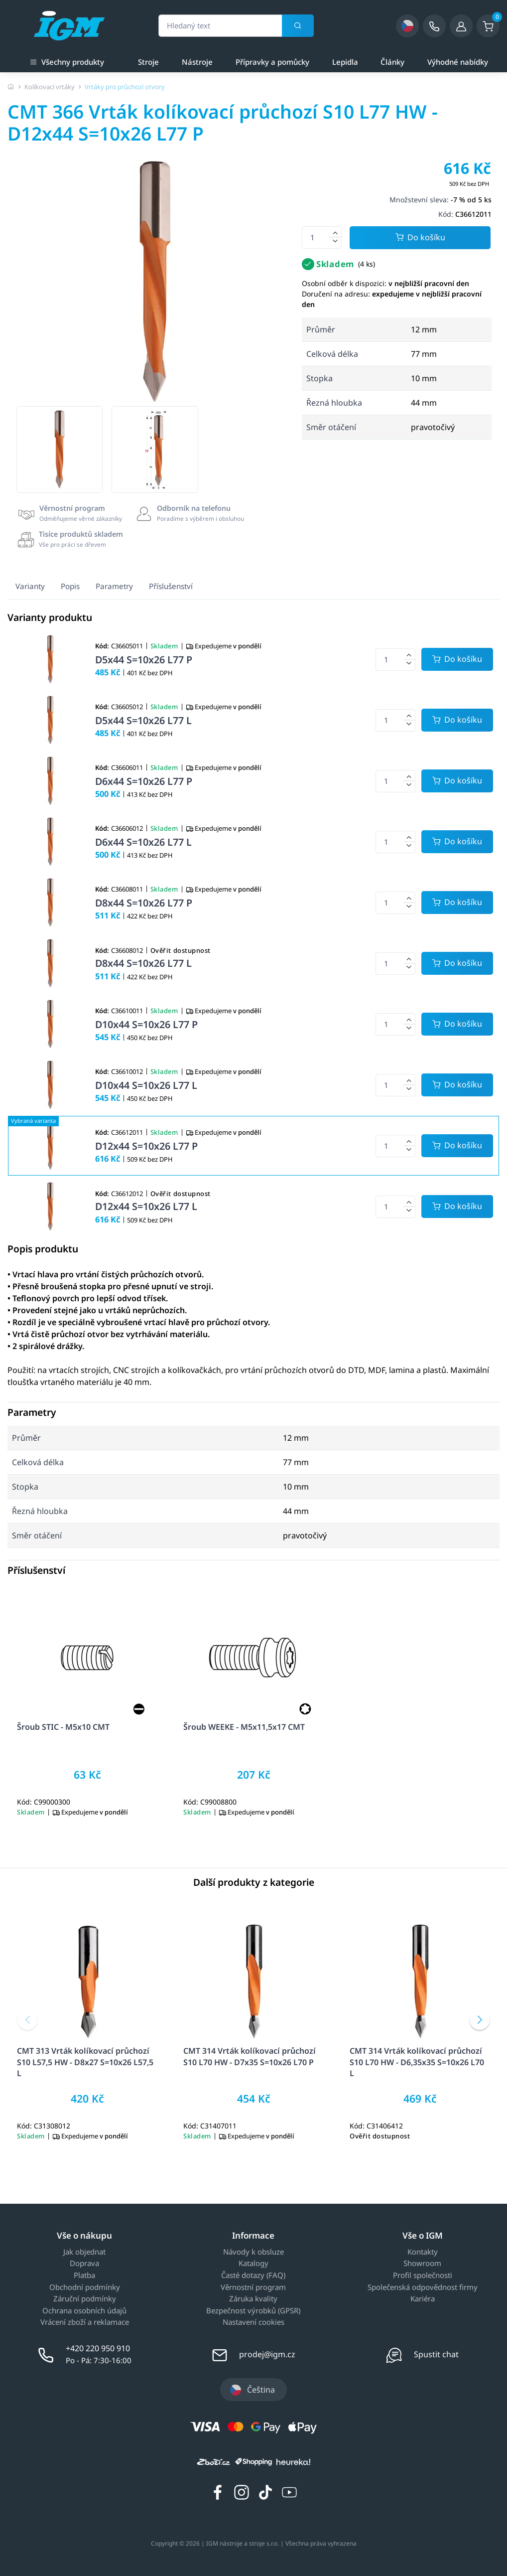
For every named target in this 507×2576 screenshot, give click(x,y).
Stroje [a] (148, 62)
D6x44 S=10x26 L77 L (143, 842)
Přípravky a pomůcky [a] (272, 62)
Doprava (84, 2264)
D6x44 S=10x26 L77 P (143, 781)
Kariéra (422, 2299)
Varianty (30, 586)
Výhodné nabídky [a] (457, 62)
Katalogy (253, 2264)
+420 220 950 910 (98, 2348)
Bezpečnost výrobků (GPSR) (253, 2311)
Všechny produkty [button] (67, 61)
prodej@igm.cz (267, 2354)
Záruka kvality (253, 2299)
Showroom (422, 2264)
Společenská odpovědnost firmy (423, 2287)
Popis (70, 586)
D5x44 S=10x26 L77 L (143, 720)
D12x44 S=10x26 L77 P (146, 1146)
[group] (59, 449)
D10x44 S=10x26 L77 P (146, 1024)
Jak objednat (84, 2252)
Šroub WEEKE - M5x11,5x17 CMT (244, 1726)
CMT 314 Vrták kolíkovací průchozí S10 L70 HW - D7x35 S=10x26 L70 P (249, 2056)
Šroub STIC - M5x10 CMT (63, 1726)
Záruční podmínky (84, 2299)
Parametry (114, 586)
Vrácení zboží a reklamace (84, 2322)
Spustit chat (436, 2354)
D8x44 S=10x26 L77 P (143, 902)
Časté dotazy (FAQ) (253, 2275)
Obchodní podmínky (84, 2287)
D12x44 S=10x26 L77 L (146, 1206)
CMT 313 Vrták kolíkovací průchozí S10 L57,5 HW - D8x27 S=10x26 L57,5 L (85, 2061)
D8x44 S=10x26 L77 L (143, 963)
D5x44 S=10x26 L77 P (143, 659)
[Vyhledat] (298, 25)
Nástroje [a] (197, 62)
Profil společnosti (422, 2275)
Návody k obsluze (253, 2252)
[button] (27, 2020)
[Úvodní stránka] (10, 86)
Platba (84, 2275)
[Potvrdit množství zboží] (457, 659)
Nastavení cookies (253, 2322)
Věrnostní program (253, 2287)
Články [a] (392, 62)
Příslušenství (171, 586)
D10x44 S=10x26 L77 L (146, 1085)
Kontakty (422, 2252)
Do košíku (420, 238)
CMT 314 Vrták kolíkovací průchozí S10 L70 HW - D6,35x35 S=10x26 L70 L (417, 2061)
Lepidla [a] (345, 62)
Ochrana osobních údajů (84, 2311)
